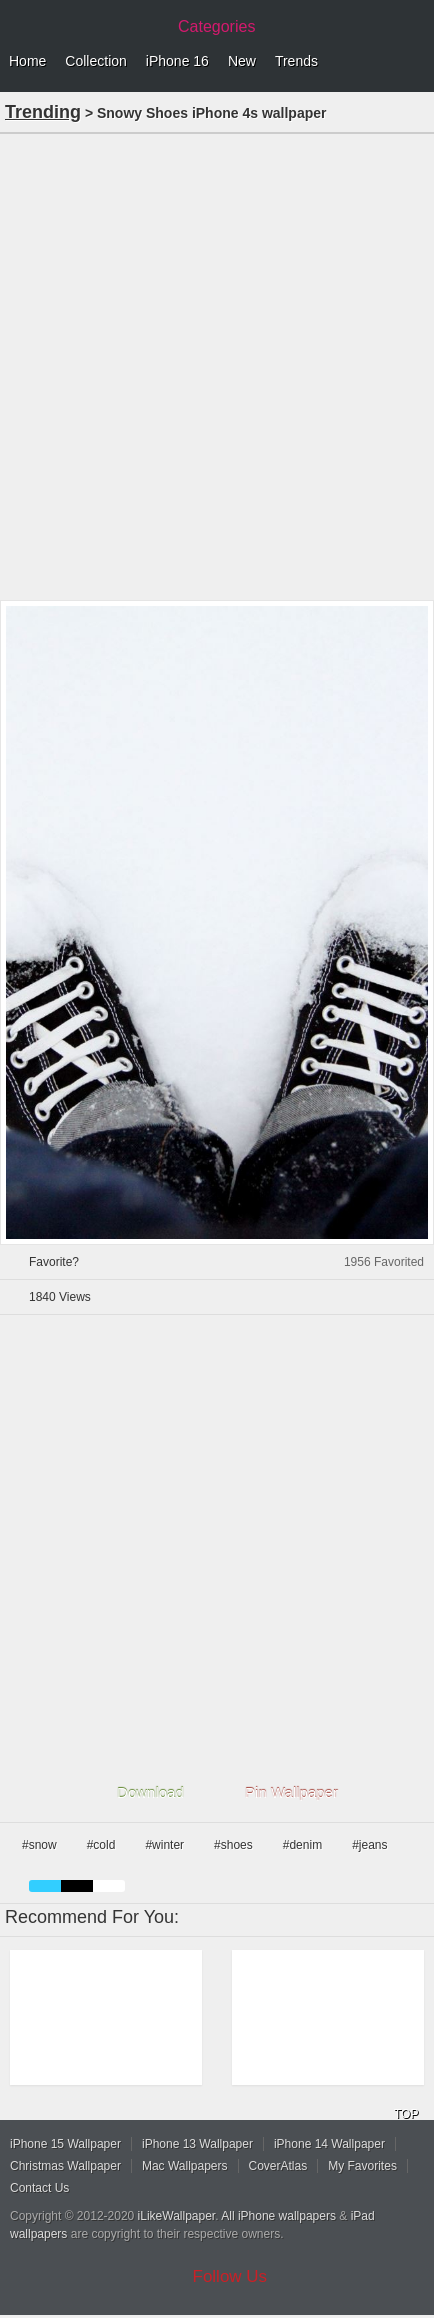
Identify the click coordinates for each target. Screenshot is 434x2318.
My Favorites (362, 2166)
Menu (414, 62)
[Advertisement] (217, 365)
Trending (43, 112)
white (109, 1886)
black (77, 1886)
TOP (406, 2114)
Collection (95, 61)
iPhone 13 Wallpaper (197, 2144)
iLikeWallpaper (177, 2216)
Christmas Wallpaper (65, 2166)
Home (27, 61)
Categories (216, 26)
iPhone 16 (177, 61)
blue (45, 1886)
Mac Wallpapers (185, 2166)
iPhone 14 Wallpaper (329, 2144)
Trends (296, 61)
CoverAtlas (278, 2166)
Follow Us (230, 2276)
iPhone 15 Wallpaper (65, 2144)
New (242, 61)
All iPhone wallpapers (278, 2216)
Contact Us (39, 2188)
